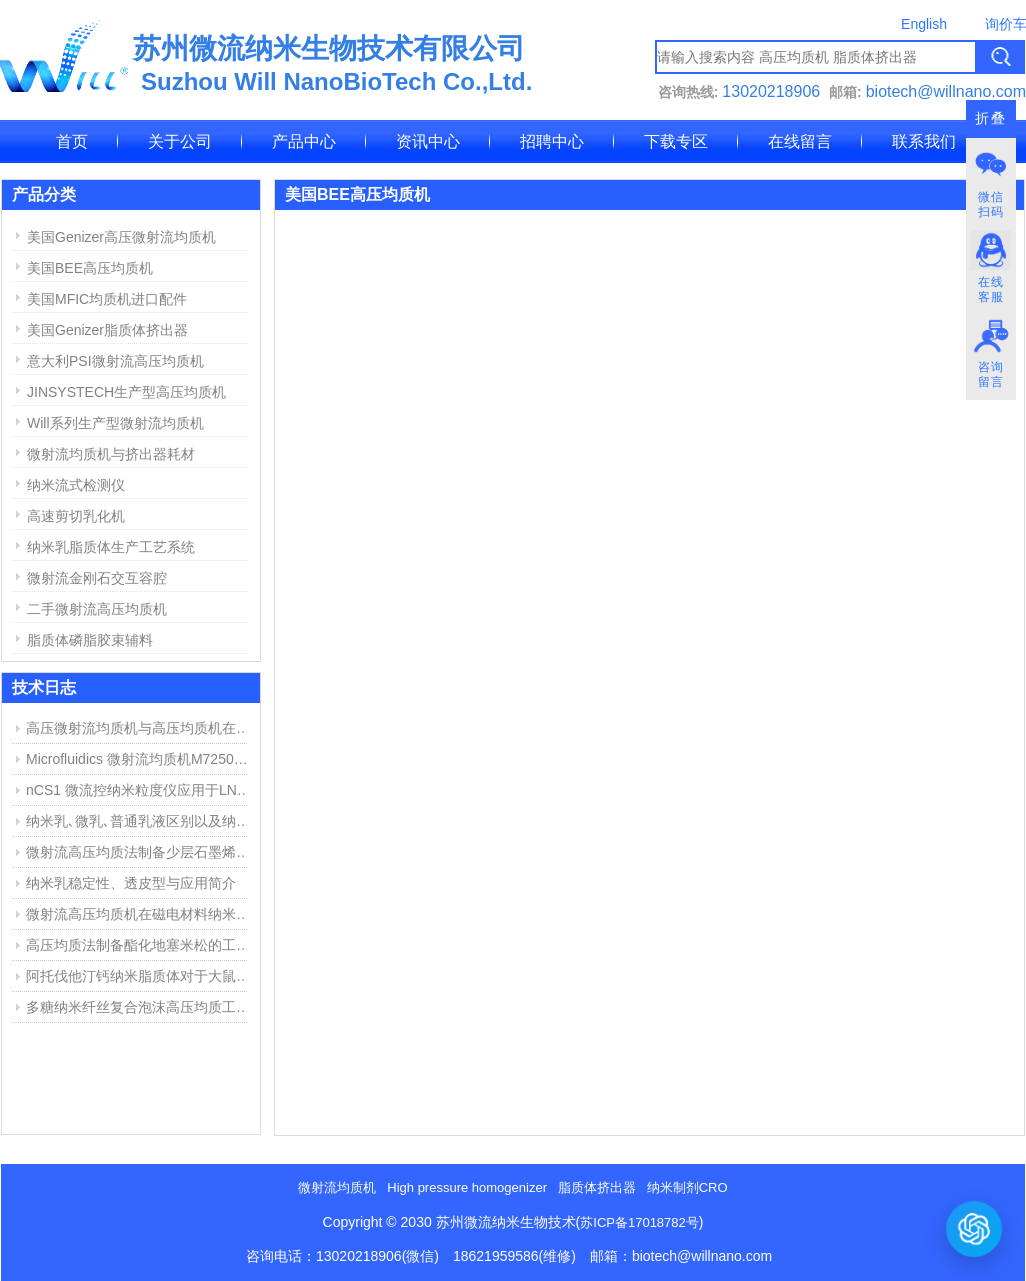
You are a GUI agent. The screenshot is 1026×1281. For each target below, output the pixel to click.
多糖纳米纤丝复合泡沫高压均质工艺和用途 (141, 1007)
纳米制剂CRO (687, 1187)
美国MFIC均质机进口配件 (107, 299)
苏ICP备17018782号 (639, 1222)
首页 (72, 141)
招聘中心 (552, 141)
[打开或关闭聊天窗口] (974, 1228)
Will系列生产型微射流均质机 (115, 423)
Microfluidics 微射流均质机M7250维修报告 (141, 759)
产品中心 (304, 141)
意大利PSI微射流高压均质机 (115, 361)
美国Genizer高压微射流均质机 (121, 237)
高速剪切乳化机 (76, 516)
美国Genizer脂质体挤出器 (107, 330)
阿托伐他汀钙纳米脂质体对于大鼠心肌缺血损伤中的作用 (141, 976)
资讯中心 (428, 141)
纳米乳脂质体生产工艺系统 (111, 547)
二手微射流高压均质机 (97, 609)
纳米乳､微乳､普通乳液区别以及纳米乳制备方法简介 (141, 821)
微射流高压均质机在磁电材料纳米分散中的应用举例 (141, 914)
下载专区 (676, 141)
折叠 (991, 118)
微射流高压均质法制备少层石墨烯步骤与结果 (141, 852)
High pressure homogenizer (467, 1187)
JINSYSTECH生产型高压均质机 (126, 392)
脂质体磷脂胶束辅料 (90, 640)
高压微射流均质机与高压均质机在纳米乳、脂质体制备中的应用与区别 (141, 728)
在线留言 (800, 141)
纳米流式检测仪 (76, 485)
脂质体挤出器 (597, 1187)
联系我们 (924, 141)
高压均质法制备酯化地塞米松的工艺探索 (141, 945)
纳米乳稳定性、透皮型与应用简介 (131, 883)
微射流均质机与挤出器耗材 (111, 454)
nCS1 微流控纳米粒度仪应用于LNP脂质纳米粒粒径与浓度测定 (141, 790)
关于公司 (180, 141)
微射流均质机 (337, 1187)
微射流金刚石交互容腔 (97, 578)
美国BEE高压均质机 (90, 268)
